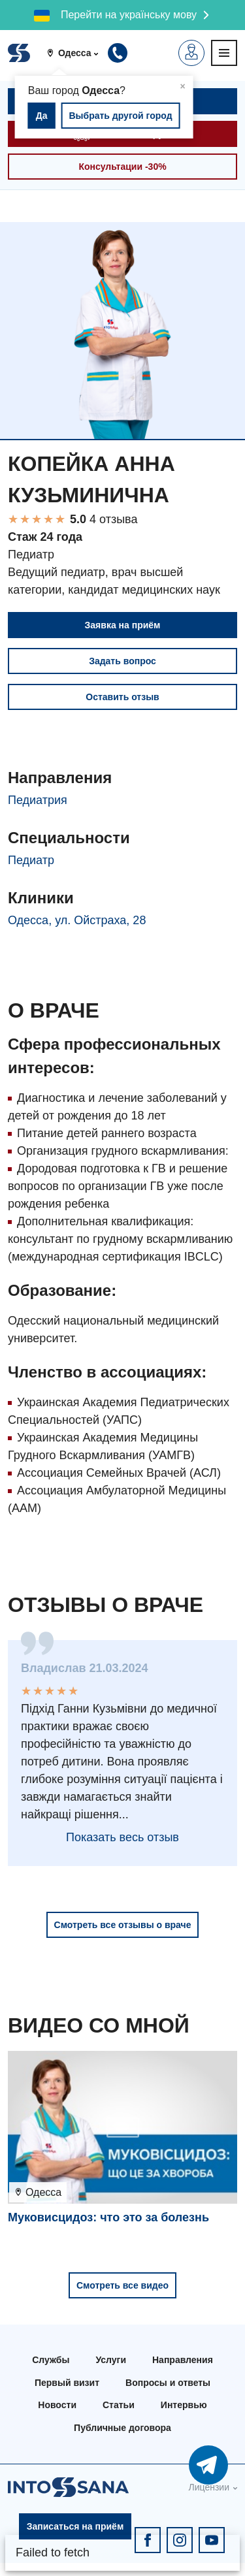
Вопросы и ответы (167, 2382)
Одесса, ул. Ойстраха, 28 (77, 920)
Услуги (110, 2360)
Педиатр (31, 860)
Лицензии (209, 2487)
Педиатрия (37, 800)
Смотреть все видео (122, 2285)
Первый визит (67, 2382)
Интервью (184, 2405)
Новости (57, 2405)
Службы (50, 2360)
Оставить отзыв (122, 697)
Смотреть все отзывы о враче (122, 1925)
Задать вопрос (122, 661)
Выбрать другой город (120, 115)
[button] (77, 53)
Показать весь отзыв (122, 1837)
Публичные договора (122, 2428)
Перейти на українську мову (129, 14)
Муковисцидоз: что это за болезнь (108, 2217)
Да (42, 115)
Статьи (119, 2405)
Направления (182, 2360)
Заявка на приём (123, 625)
